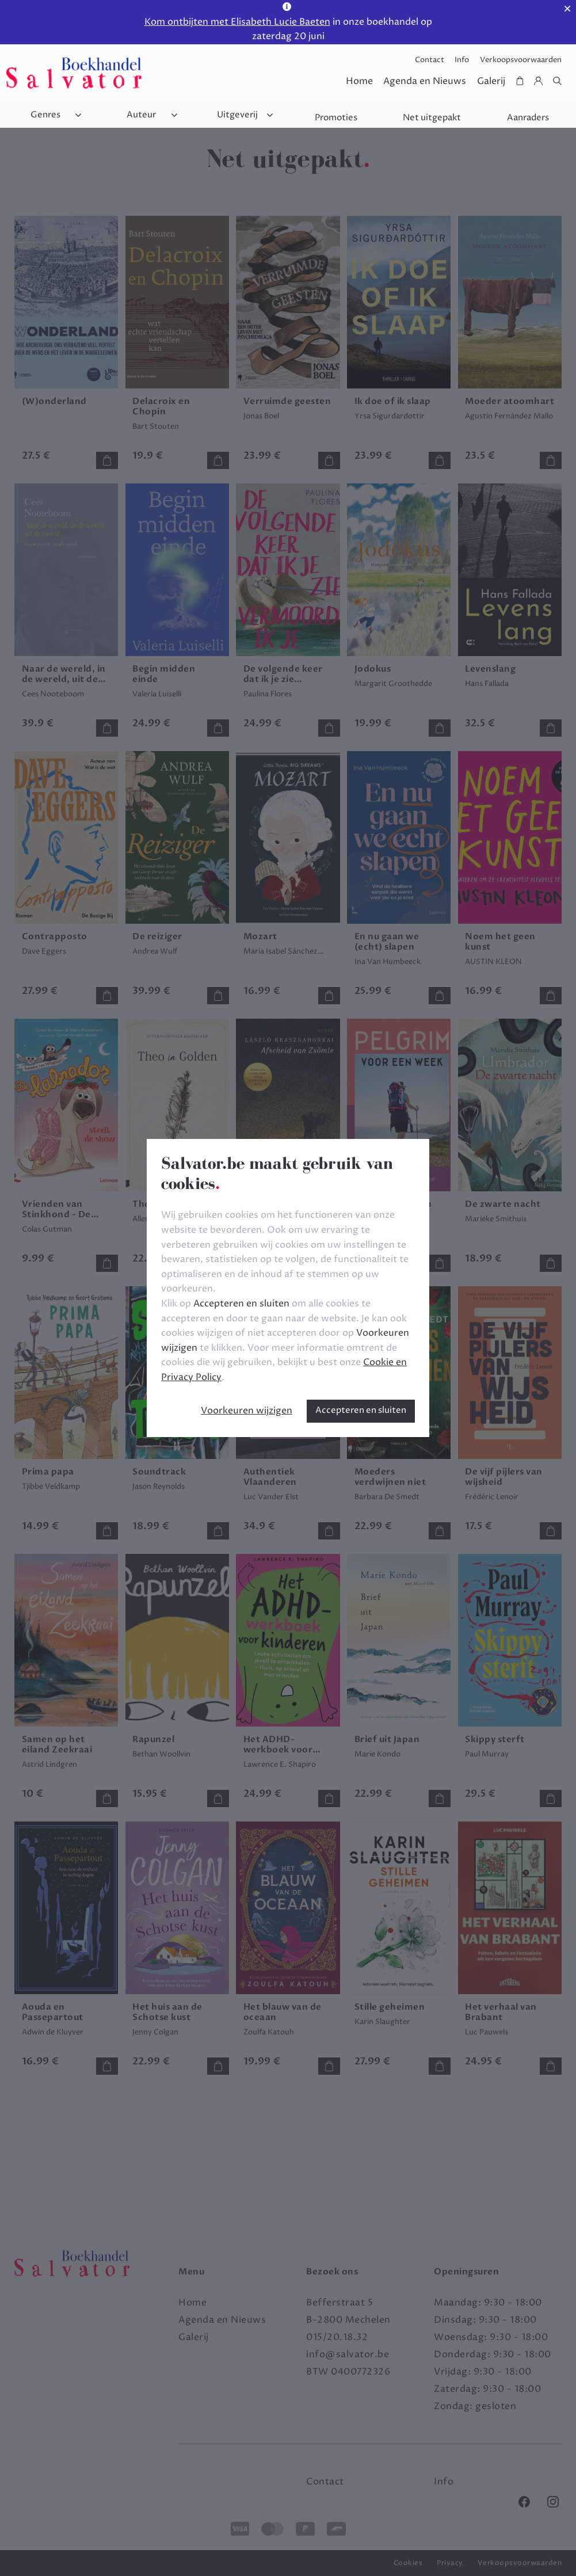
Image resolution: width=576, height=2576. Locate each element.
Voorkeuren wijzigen (246, 1410)
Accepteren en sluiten (360, 1410)
